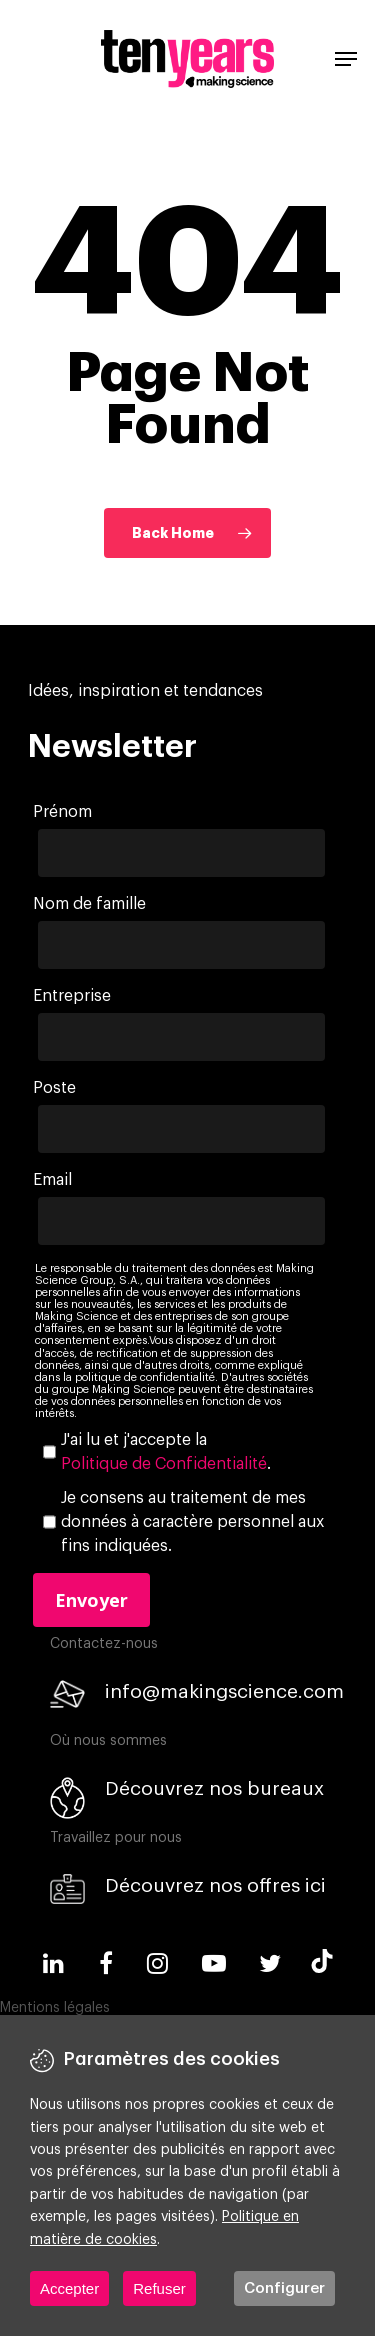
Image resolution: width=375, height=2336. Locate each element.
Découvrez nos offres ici (215, 1885)
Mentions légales (55, 2008)
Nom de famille (89, 904)
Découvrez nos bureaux (214, 1788)
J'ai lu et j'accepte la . (166, 1454)
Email (52, 1180)
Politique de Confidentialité (164, 1464)
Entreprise (72, 996)
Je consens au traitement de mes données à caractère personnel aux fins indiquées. (192, 1522)
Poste (54, 1088)
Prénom (62, 812)
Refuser (159, 2288)
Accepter (69, 2288)
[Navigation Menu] (346, 59)
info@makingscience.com (224, 1691)
